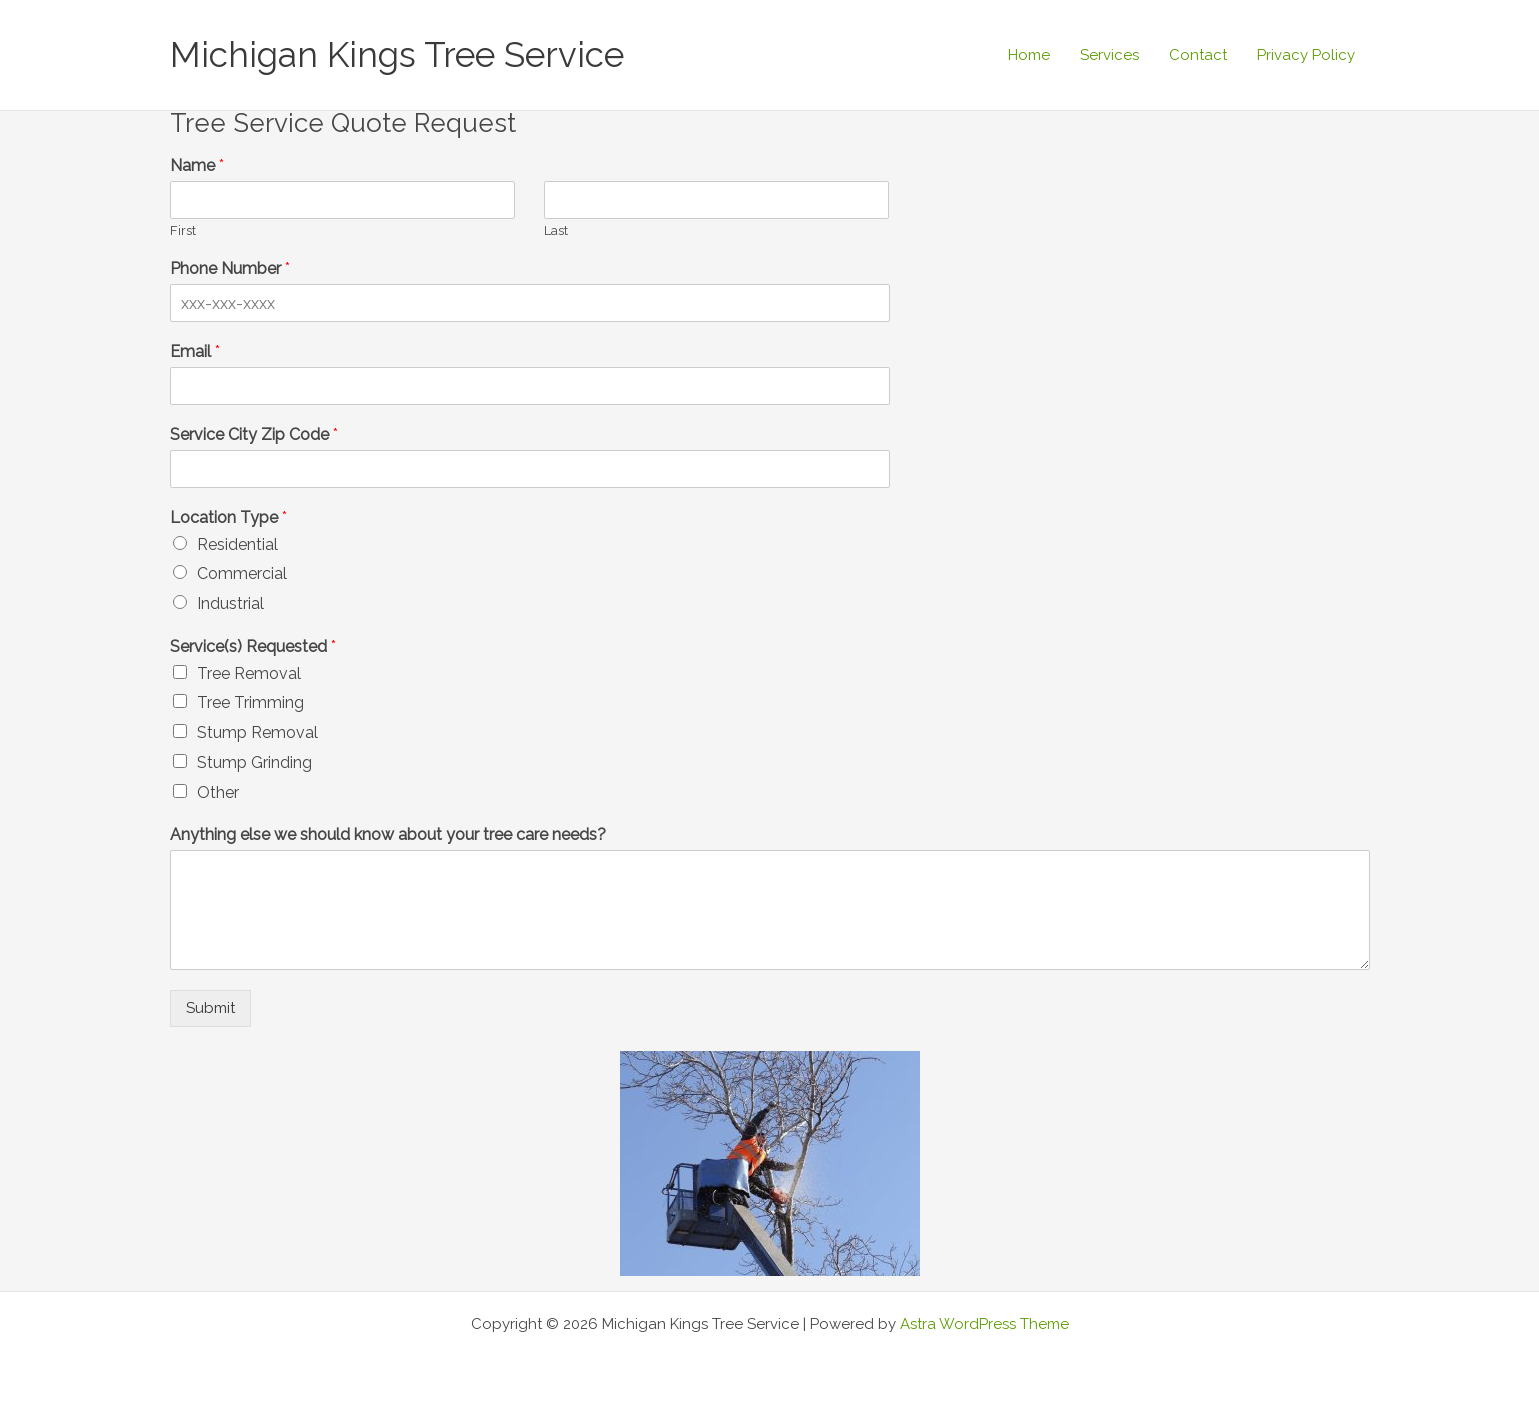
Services (1109, 55)
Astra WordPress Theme (984, 1324)
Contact (1198, 55)
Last (556, 230)
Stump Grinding (254, 762)
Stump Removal (257, 732)
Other (218, 792)
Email (195, 351)
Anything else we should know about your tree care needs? (388, 834)
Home (1029, 55)
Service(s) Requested (253, 646)
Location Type (228, 517)
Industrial (230, 603)
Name (197, 165)
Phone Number (230, 268)
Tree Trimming (250, 702)
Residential (237, 544)
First (183, 230)
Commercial (242, 573)
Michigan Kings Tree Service (397, 54)
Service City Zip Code (254, 434)
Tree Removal (249, 673)
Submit (210, 1008)
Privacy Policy (1306, 55)
